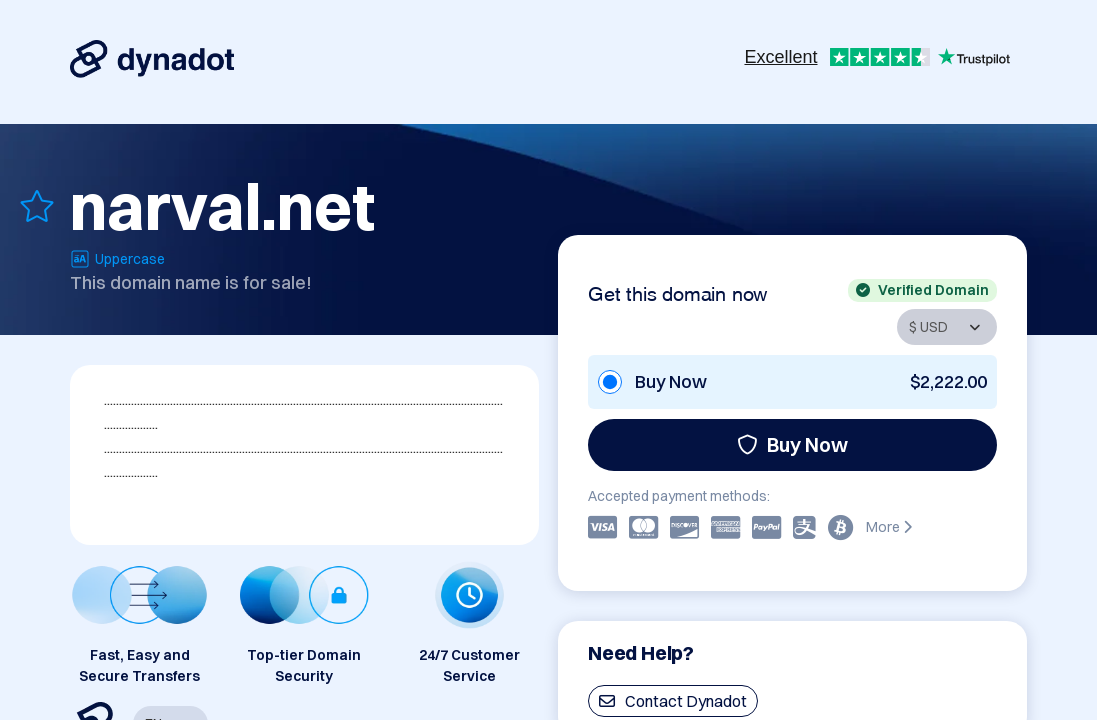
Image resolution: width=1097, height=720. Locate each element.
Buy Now (792, 444)
